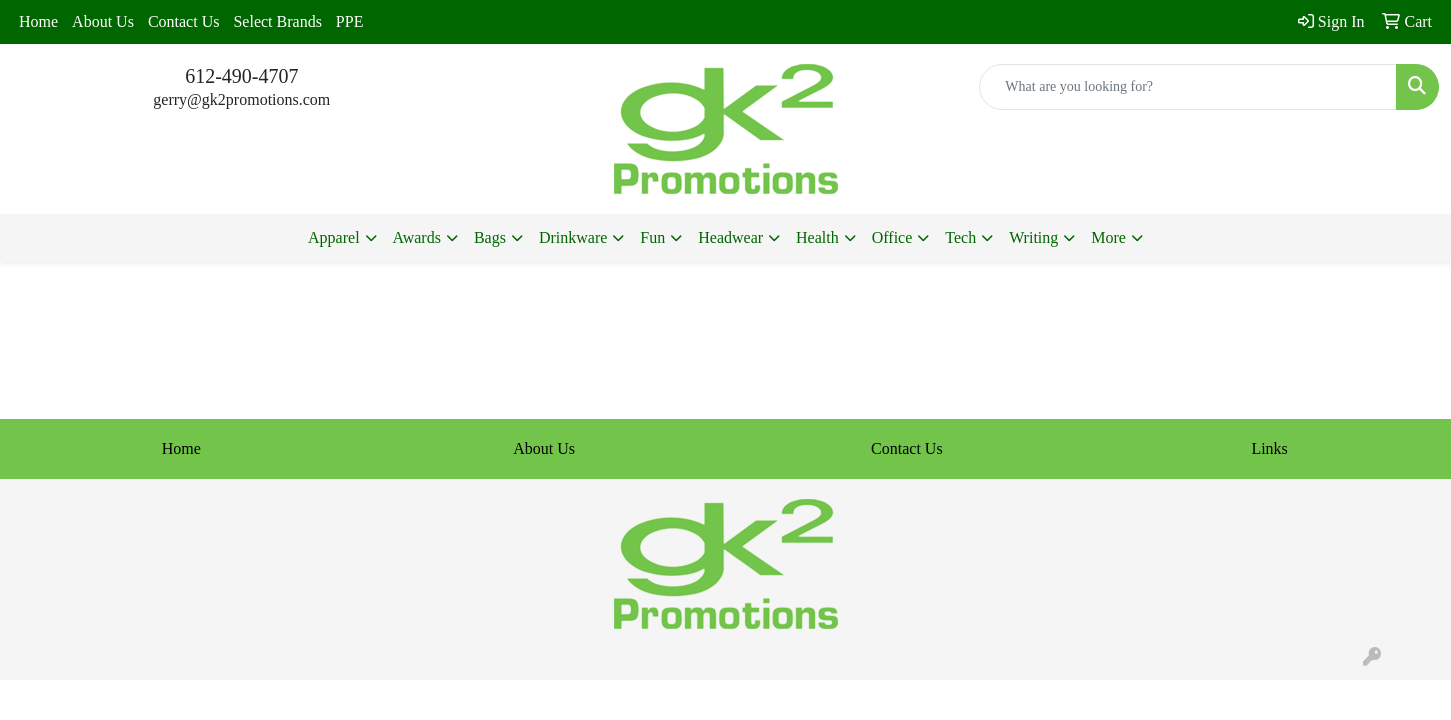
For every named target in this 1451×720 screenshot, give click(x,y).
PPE (350, 21)
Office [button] (892, 237)
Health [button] (817, 237)
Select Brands (277, 21)
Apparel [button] (334, 237)
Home (38, 21)
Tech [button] (960, 237)
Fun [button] (652, 237)
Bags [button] (490, 237)
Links (1269, 448)
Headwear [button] (730, 237)
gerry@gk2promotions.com (241, 99)
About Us (103, 21)
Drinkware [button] (573, 237)
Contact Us (184, 21)
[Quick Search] (1188, 87)
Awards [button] (417, 237)
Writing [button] (1033, 237)
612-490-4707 (241, 76)
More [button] (1108, 237)
